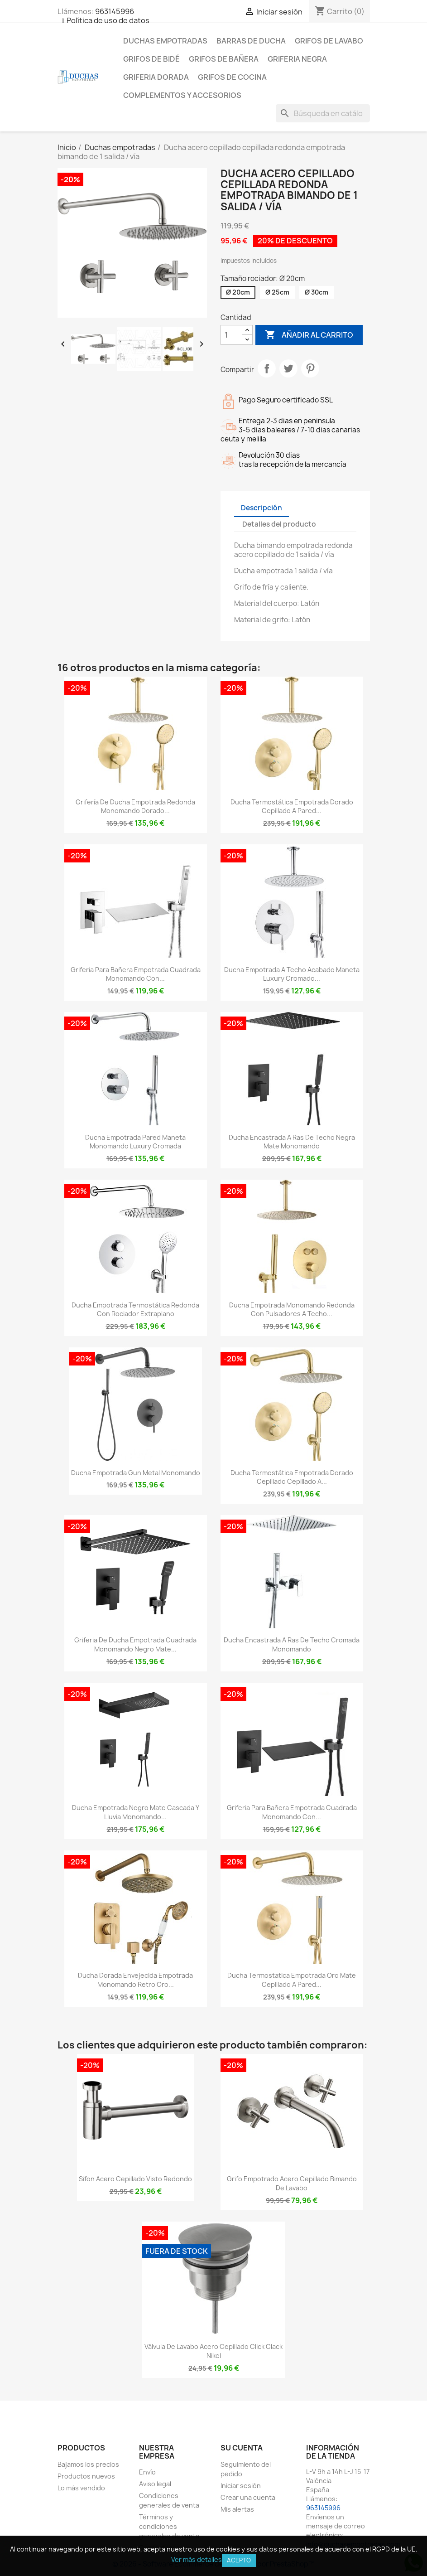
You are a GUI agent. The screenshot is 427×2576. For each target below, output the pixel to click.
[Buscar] (323, 113)
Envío (147, 2472)
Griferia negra (297, 59)
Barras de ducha (251, 41)
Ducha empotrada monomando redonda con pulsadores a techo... (292, 1309)
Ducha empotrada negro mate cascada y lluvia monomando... (135, 1812)
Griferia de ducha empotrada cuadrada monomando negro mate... (135, 1644)
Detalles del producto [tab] (279, 524)
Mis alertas (237, 2509)
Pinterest (310, 368)
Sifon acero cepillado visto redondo (135, 2178)
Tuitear (288, 368)
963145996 (114, 11)
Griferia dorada (156, 77)
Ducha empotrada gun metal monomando (135, 1472)
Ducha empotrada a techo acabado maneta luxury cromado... (292, 974)
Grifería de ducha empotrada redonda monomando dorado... (135, 806)
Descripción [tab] (261, 508)
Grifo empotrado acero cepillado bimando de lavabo (292, 2183)
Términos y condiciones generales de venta (169, 2526)
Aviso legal (155, 2483)
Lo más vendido (81, 2488)
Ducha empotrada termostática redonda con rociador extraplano (135, 1309)
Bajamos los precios (88, 2464)
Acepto (239, 2560)
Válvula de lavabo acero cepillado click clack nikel (213, 2351)
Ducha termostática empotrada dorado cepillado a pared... (291, 806)
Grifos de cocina (232, 77)
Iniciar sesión (241, 2485)
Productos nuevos (86, 2476)
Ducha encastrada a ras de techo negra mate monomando (292, 1142)
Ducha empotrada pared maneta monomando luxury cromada (135, 1142)
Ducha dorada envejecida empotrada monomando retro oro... (135, 1980)
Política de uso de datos (108, 20)
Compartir (267, 368)
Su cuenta (242, 2448)
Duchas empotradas (165, 41)
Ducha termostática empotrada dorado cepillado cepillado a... (291, 1477)
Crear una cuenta (248, 2497)
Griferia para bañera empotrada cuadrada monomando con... (136, 974)
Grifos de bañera (224, 59)
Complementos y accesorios (182, 95)
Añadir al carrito (309, 335)
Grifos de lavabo (329, 41)
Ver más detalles (196, 2559)
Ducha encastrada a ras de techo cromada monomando (292, 1644)
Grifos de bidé (151, 59)
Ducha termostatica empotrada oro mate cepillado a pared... (291, 1980)
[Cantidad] (231, 335)
